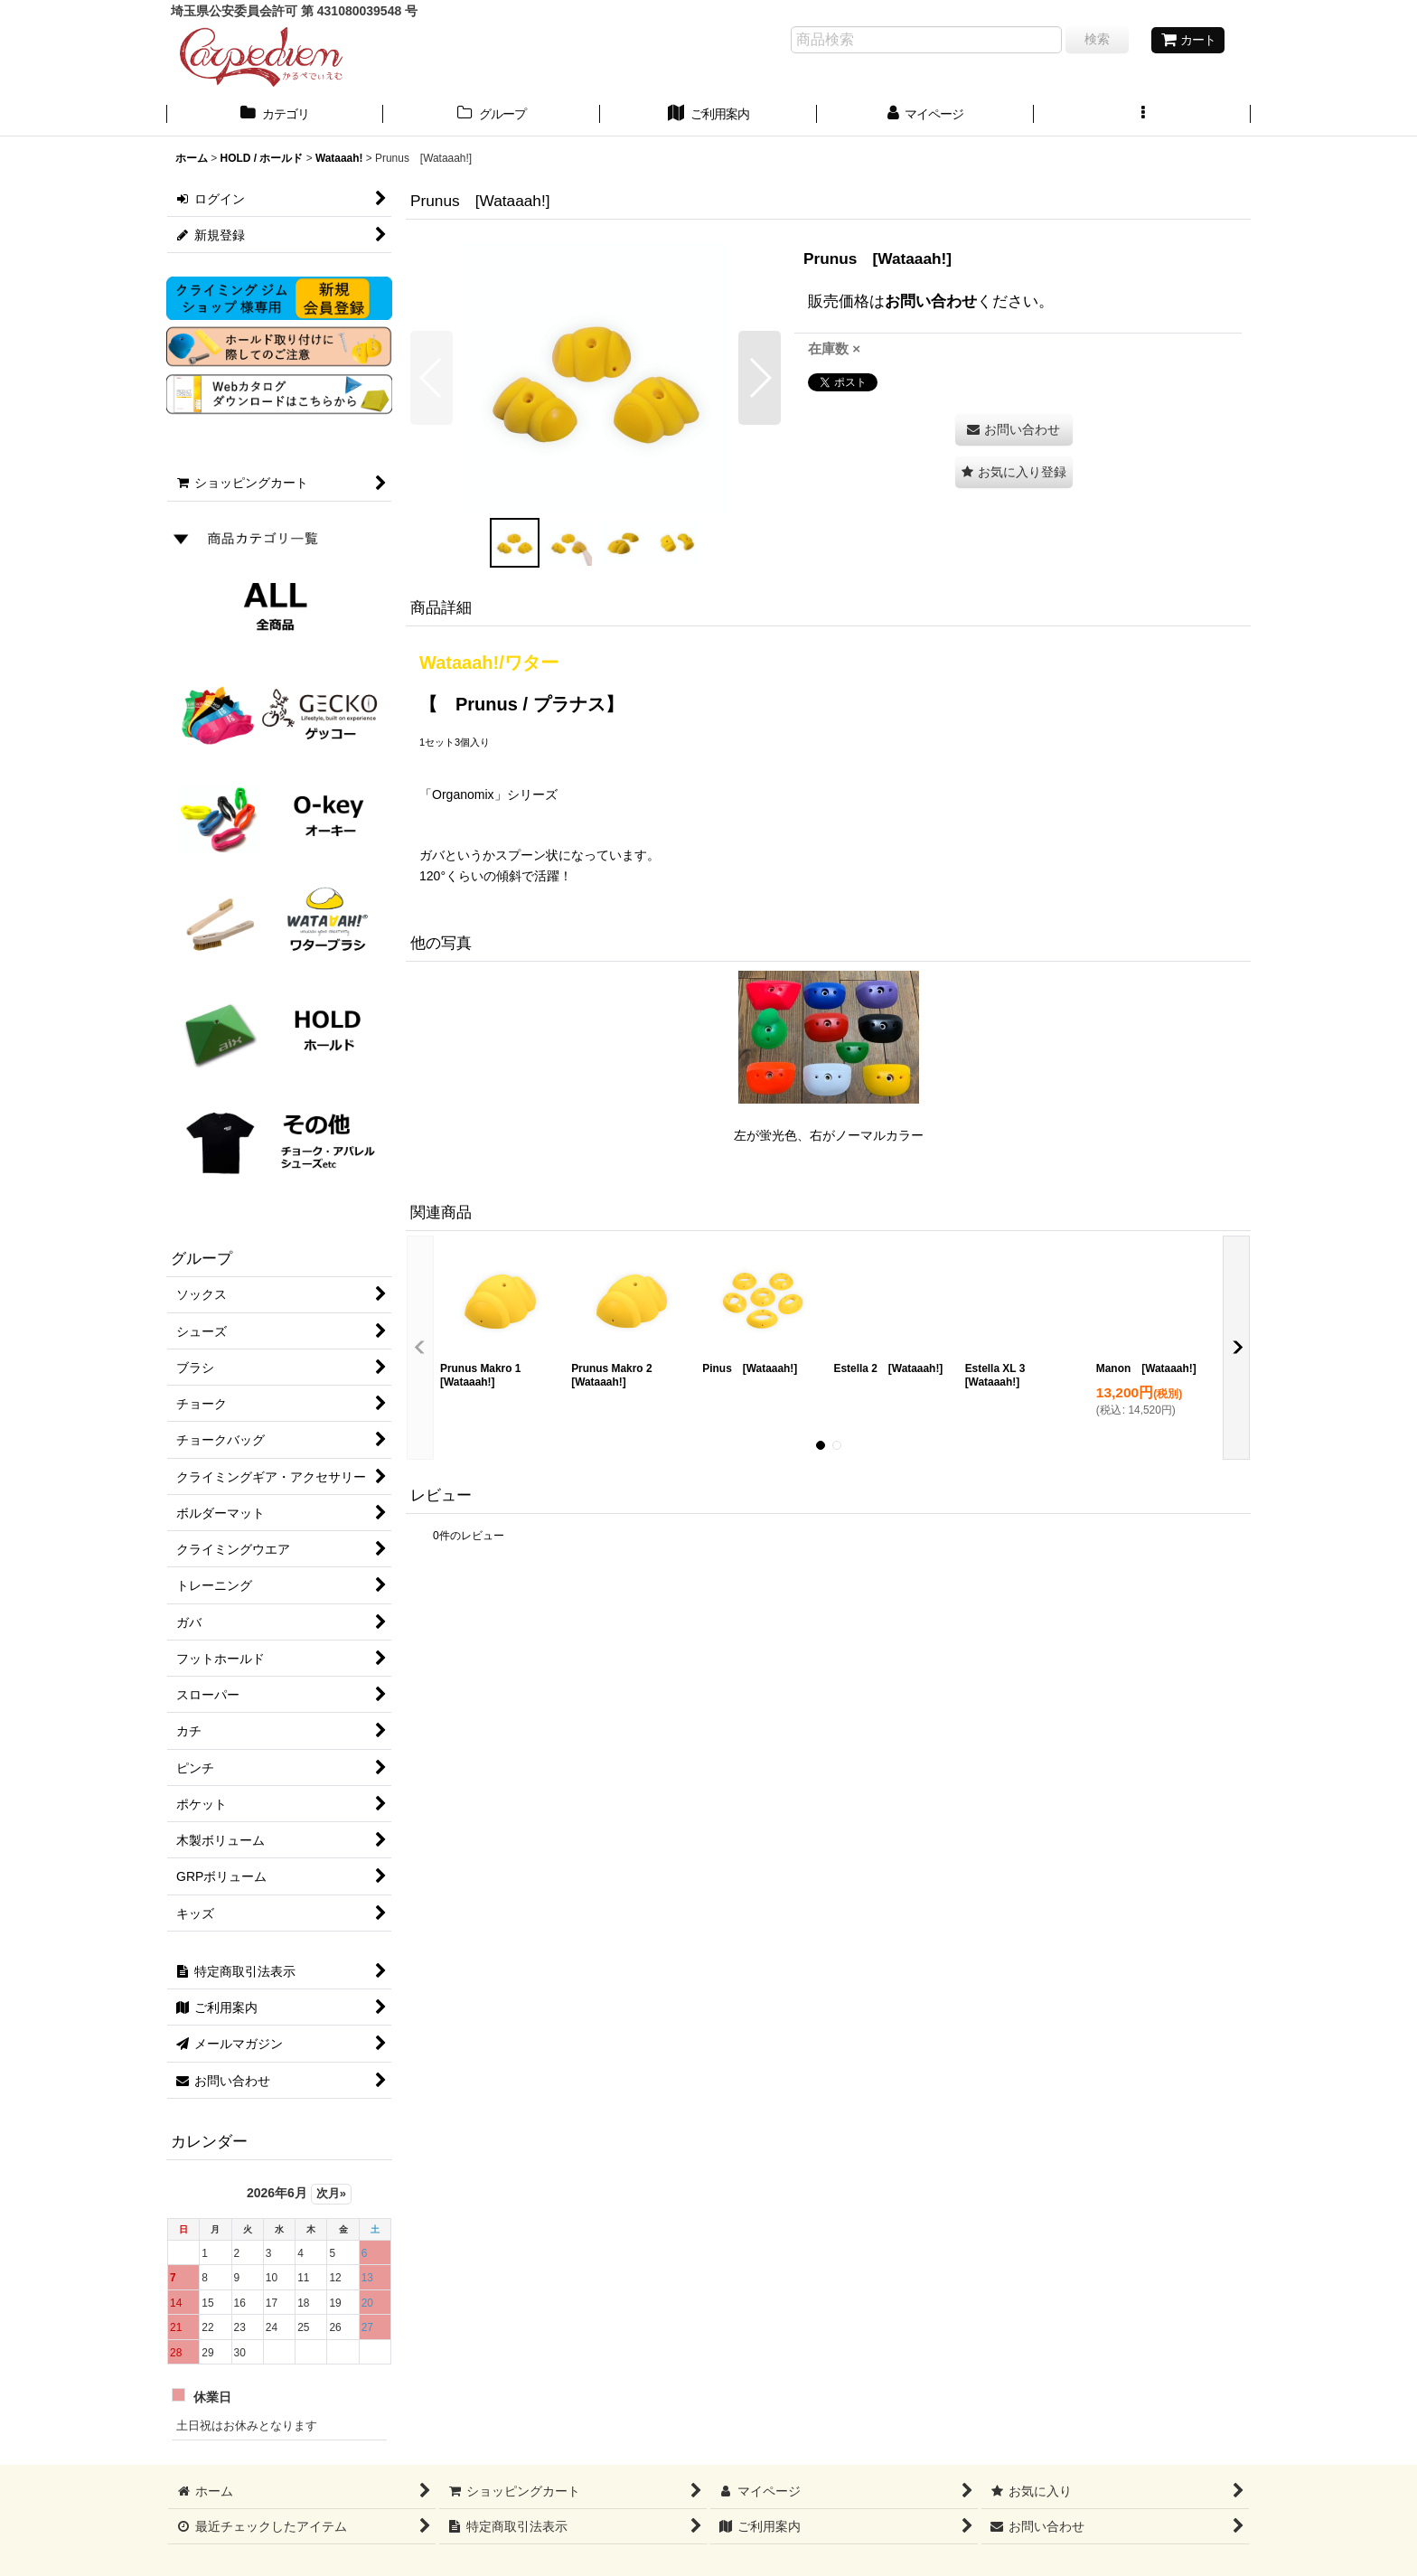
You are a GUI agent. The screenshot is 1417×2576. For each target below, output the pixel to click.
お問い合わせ (931, 301)
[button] (1142, 116)
